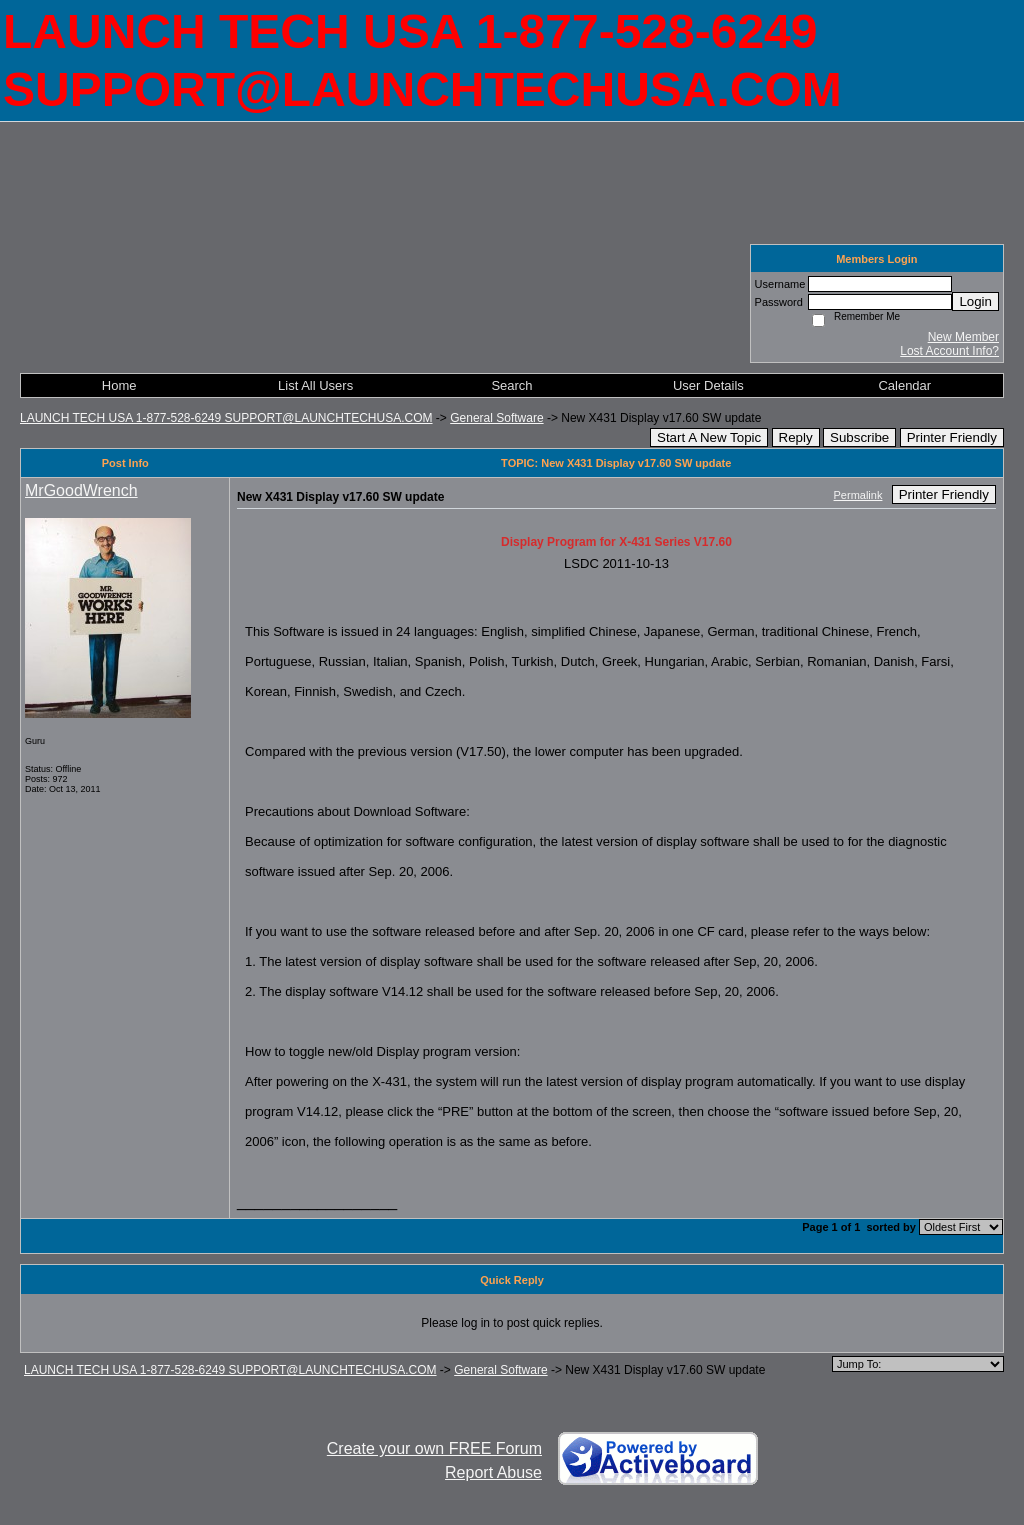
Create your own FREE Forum (434, 1448)
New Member (963, 337)
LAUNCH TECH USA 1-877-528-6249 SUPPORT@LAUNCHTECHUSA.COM (226, 418)
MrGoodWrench (81, 490)
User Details (708, 385)
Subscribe (859, 437)
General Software (496, 418)
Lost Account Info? (949, 351)
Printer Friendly (952, 437)
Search (511, 385)
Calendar (904, 385)
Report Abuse (493, 1472)
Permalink (858, 495)
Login (975, 301)
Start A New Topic (709, 437)
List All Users (315, 385)
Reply (796, 437)
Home (119, 385)
